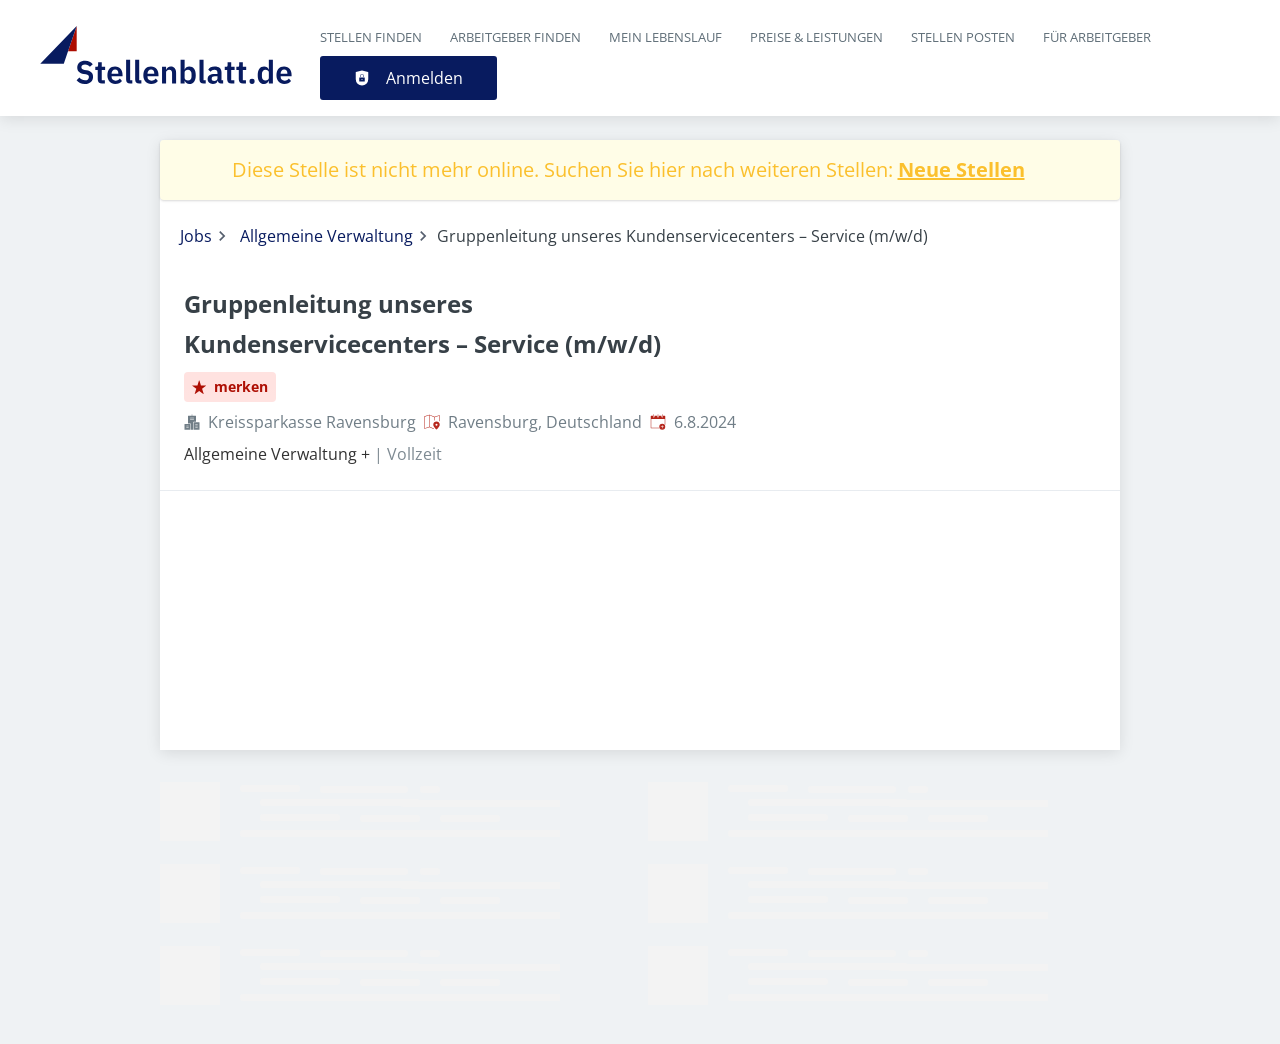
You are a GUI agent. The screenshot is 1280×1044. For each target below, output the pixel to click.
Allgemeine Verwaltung (326, 236)
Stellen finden (371, 37)
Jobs (196, 236)
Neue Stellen (961, 169)
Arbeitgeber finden (515, 37)
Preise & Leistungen (816, 37)
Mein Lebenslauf (665, 37)
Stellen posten (963, 37)
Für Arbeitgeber (1097, 37)
